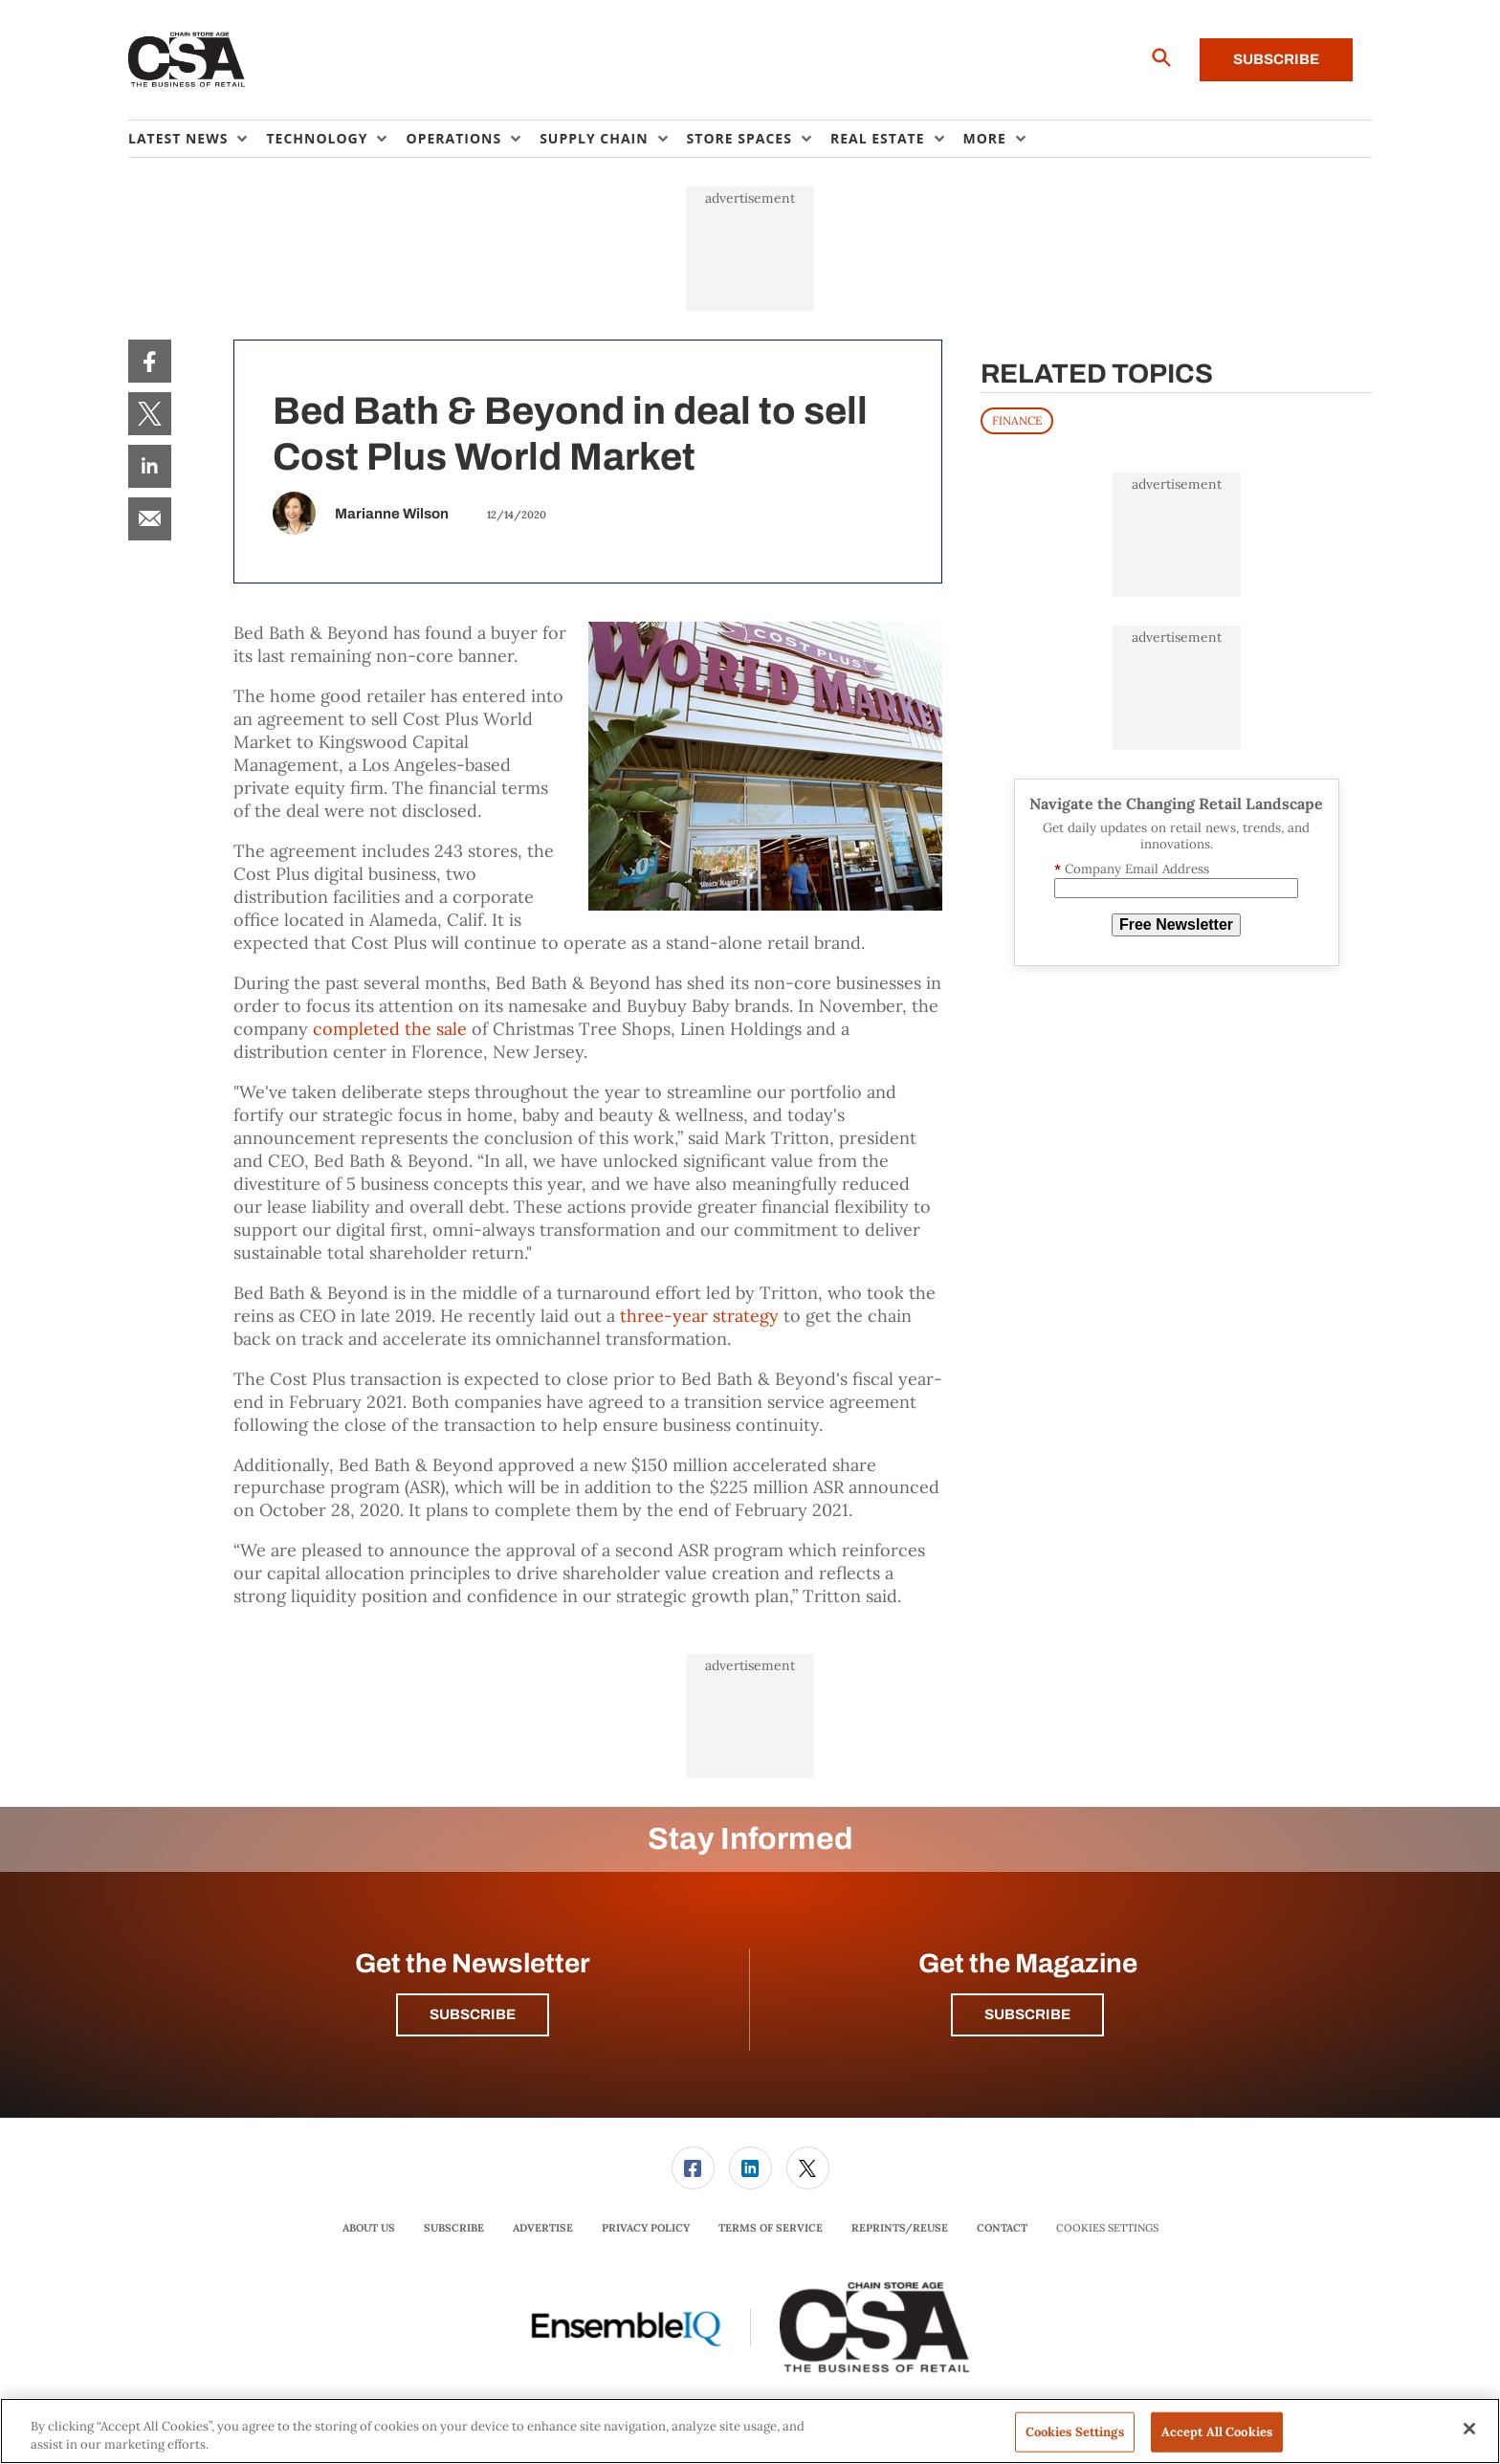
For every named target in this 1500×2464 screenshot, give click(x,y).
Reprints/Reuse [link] (899, 2227)
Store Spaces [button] (739, 138)
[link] (149, 361)
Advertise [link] (543, 2227)
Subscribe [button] (473, 2014)
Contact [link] (1002, 2227)
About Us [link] (368, 2227)
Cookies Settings (1107, 2228)
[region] (750, 2431)
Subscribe (1276, 59)
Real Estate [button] (877, 138)
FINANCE (1017, 420)
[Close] (1469, 2429)
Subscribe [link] (454, 2227)
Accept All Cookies (1216, 2432)
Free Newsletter (1176, 924)
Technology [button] (316, 138)
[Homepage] (187, 60)
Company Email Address (1131, 869)
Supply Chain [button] (594, 138)
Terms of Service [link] (770, 2227)
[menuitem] (197, 139)
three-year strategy (699, 1316)
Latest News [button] (178, 138)
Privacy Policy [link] (646, 2227)
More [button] (984, 138)
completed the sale (390, 1029)
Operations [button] (453, 138)
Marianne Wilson (392, 513)
